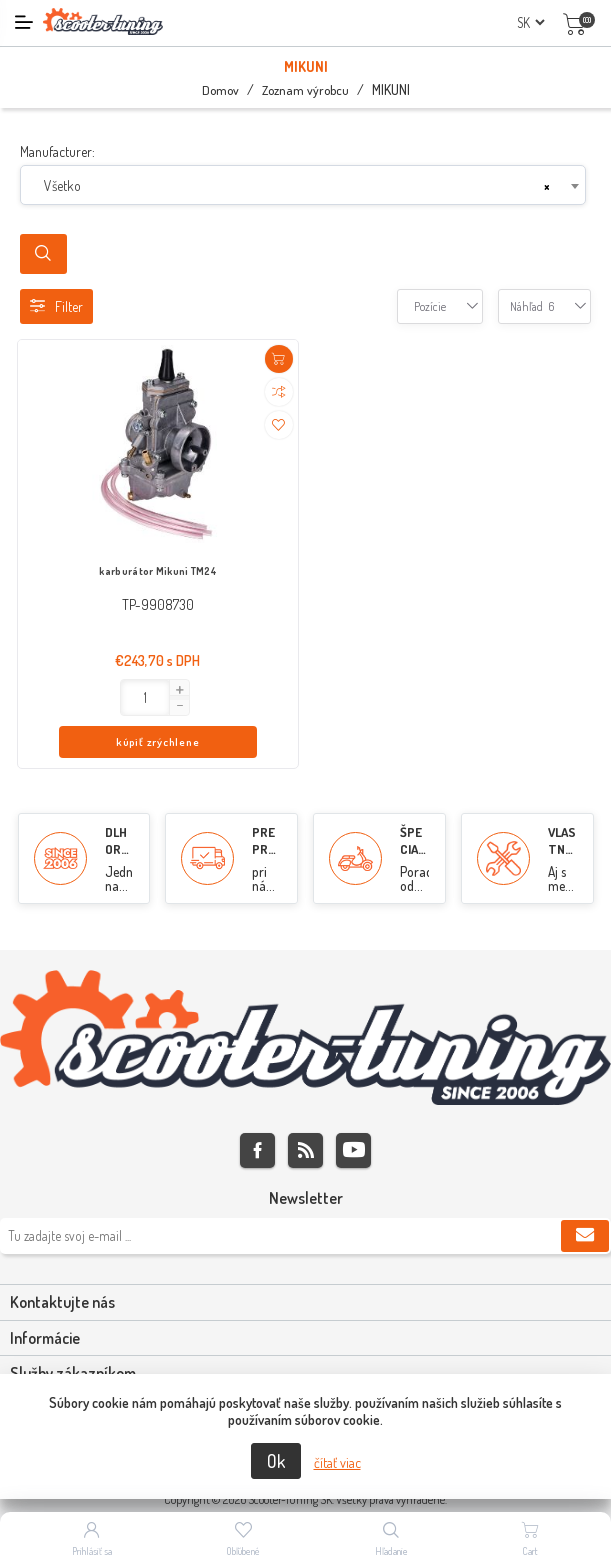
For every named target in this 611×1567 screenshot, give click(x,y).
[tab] (305, 1263)
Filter (56, 306)
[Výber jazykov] (530, 22)
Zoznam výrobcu (305, 90)
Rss (305, 1110)
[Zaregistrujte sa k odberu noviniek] (305, 1196)
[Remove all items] (547, 186)
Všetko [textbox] (62, 185)
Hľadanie (391, 1551)
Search (43, 254)
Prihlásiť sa (92, 1551)
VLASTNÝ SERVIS (562, 817)
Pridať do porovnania (279, 392)
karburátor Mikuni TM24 (157, 571)
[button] (86, 690)
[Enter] (52, 697)
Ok (276, 1461)
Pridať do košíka (279, 359)
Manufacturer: (57, 151)
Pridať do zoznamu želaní (279, 425)
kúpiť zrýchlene (197, 698)
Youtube (353, 1110)
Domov (220, 90)
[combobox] (303, 185)
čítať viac (337, 1462)
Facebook (257, 1110)
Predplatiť (585, 1196)
